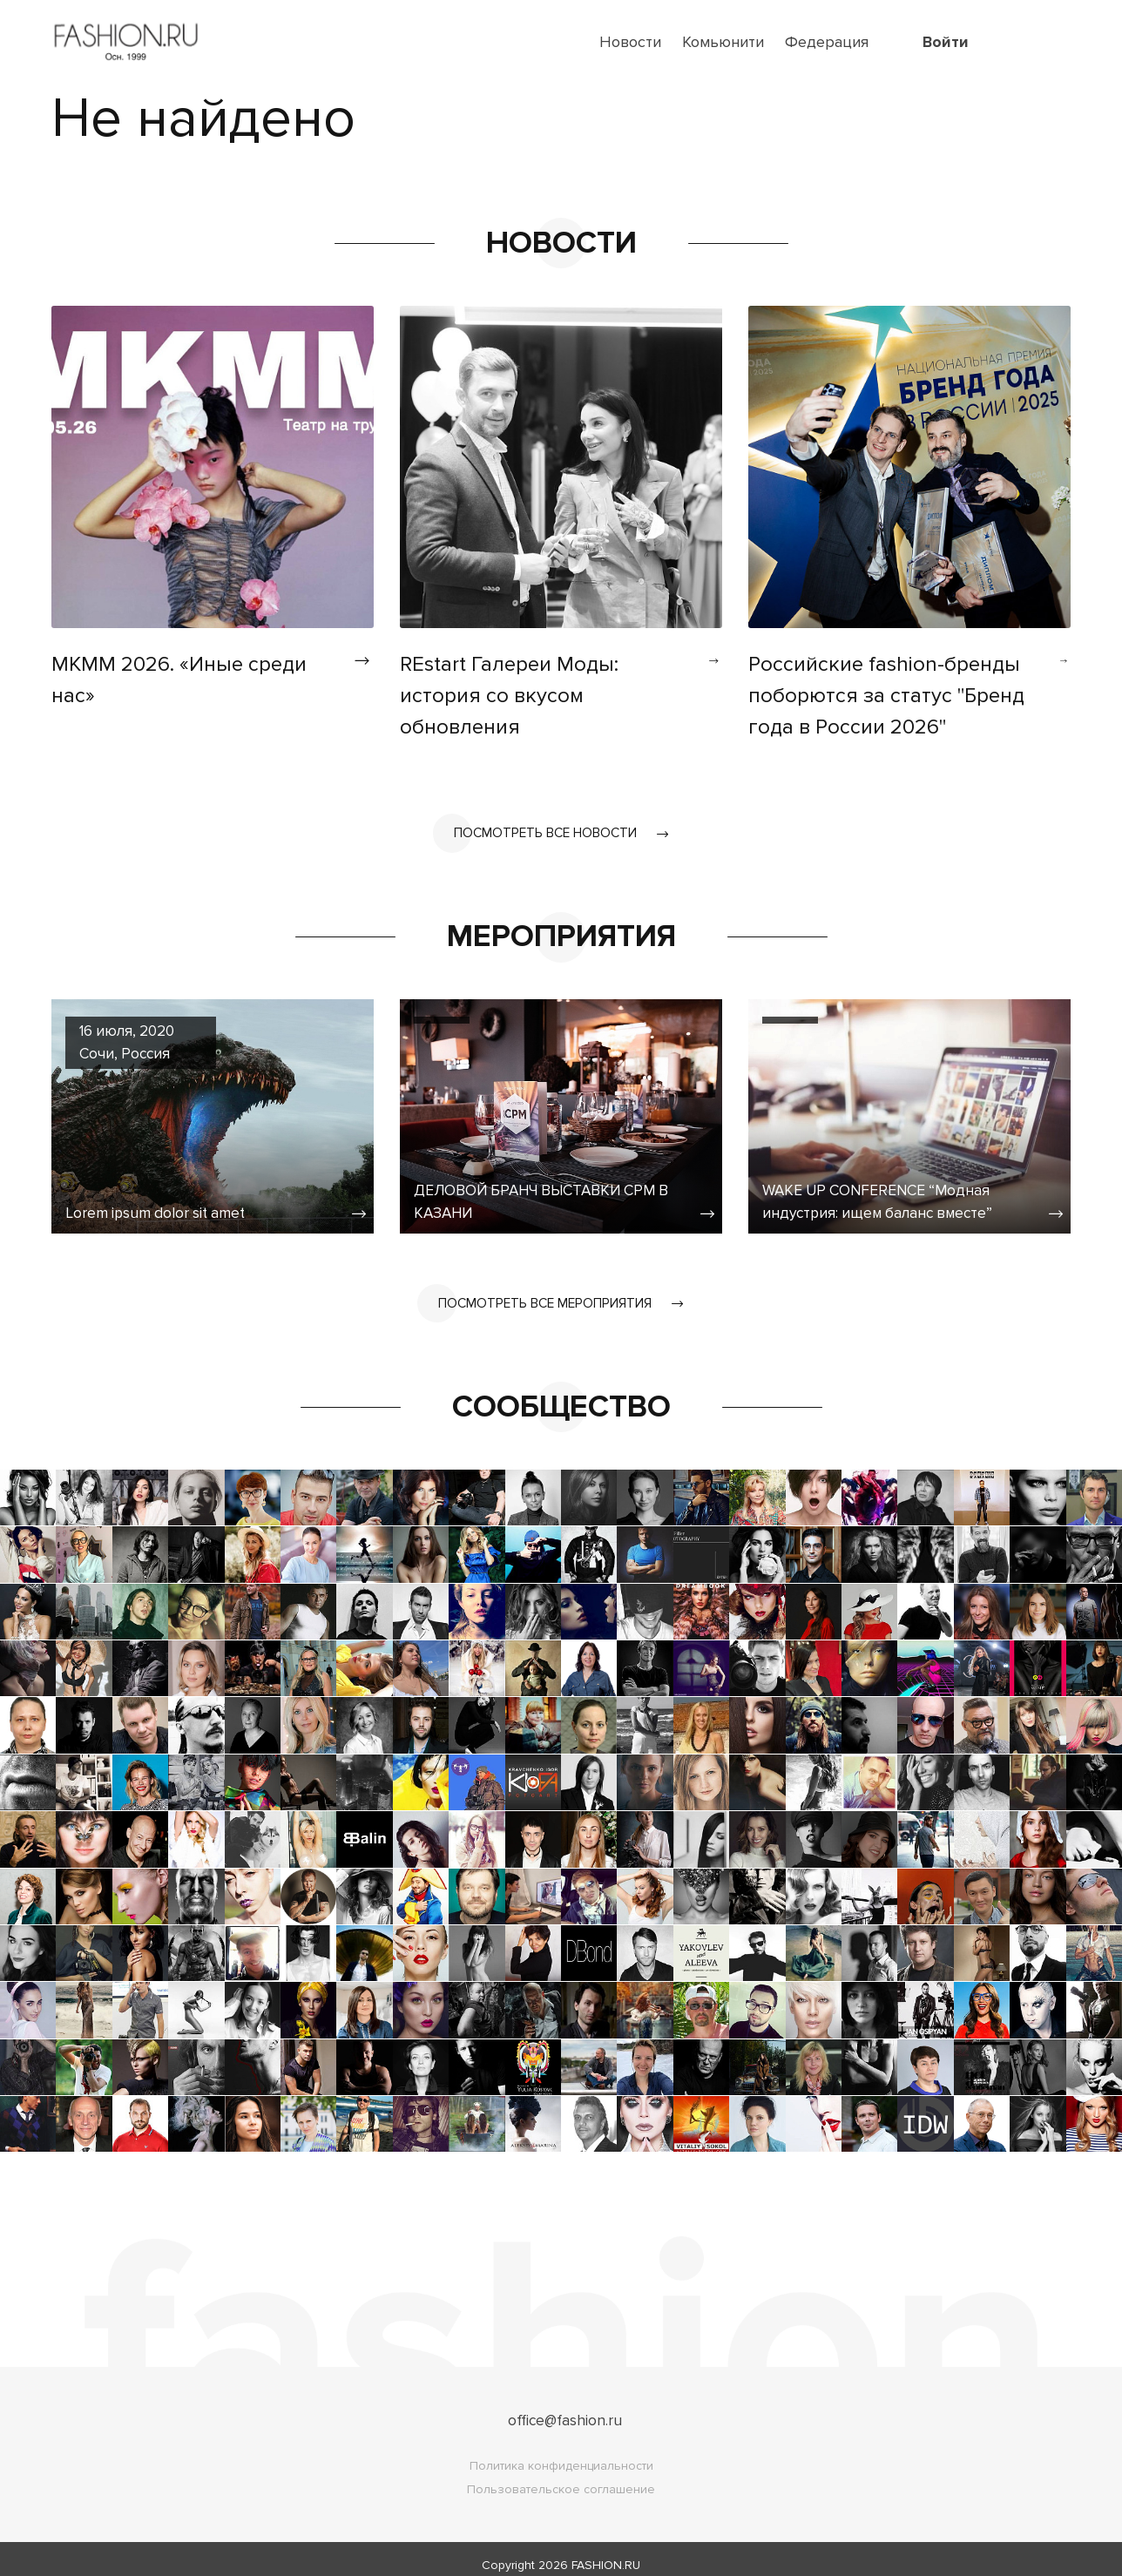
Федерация (827, 41)
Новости (630, 41)
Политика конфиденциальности (561, 2453)
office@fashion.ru (565, 2407)
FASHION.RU (605, 2553)
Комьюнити (723, 41)
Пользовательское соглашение (561, 2477)
